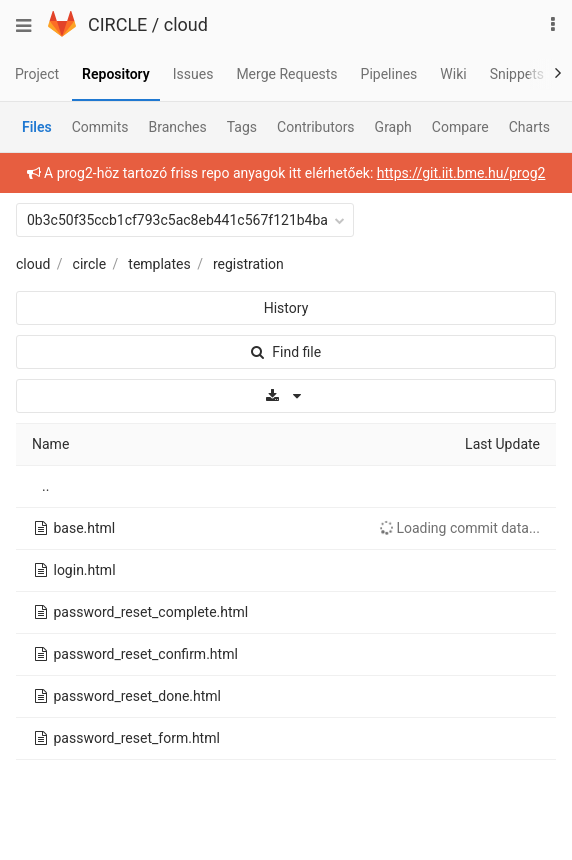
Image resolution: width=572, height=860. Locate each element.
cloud (186, 24)
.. (45, 486)
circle (90, 264)
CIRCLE (117, 24)
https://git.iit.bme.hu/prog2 (461, 173)
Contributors (316, 127)
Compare (460, 127)
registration (248, 264)
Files (37, 127)
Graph (393, 127)
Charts (529, 127)
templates (159, 264)
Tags (242, 127)
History (286, 308)
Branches (178, 127)
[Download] (286, 396)
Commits (100, 127)
